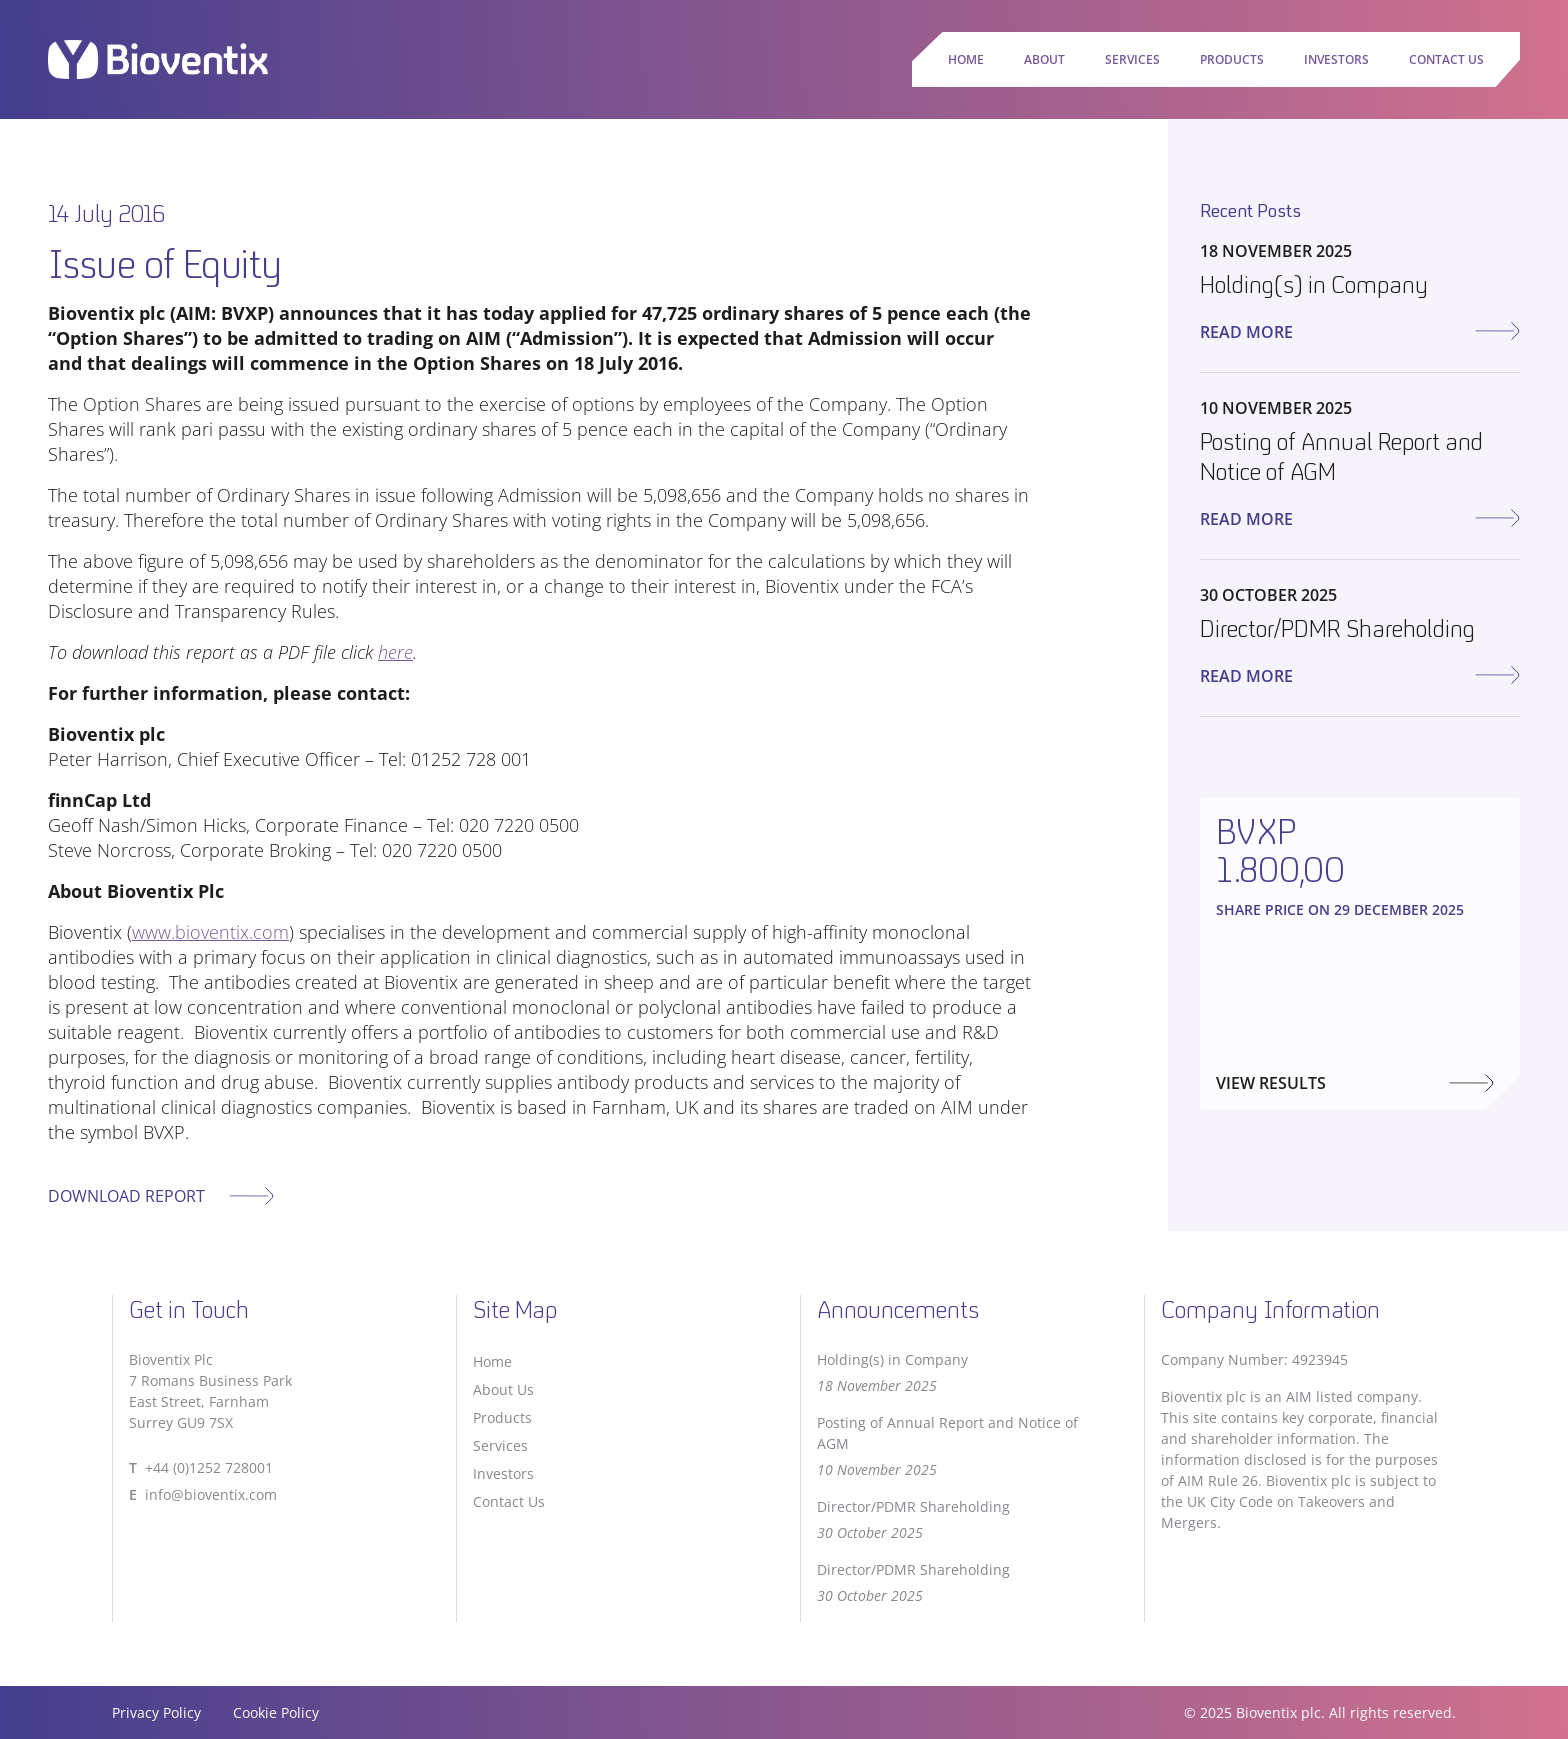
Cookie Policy (276, 1712)
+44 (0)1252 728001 (209, 1467)
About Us (503, 1389)
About (1044, 59)
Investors (1336, 59)
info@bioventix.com (211, 1494)
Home (966, 59)
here (395, 652)
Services (1132, 59)
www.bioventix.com (210, 932)
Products (1232, 59)
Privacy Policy (156, 1712)
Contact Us (1446, 59)
